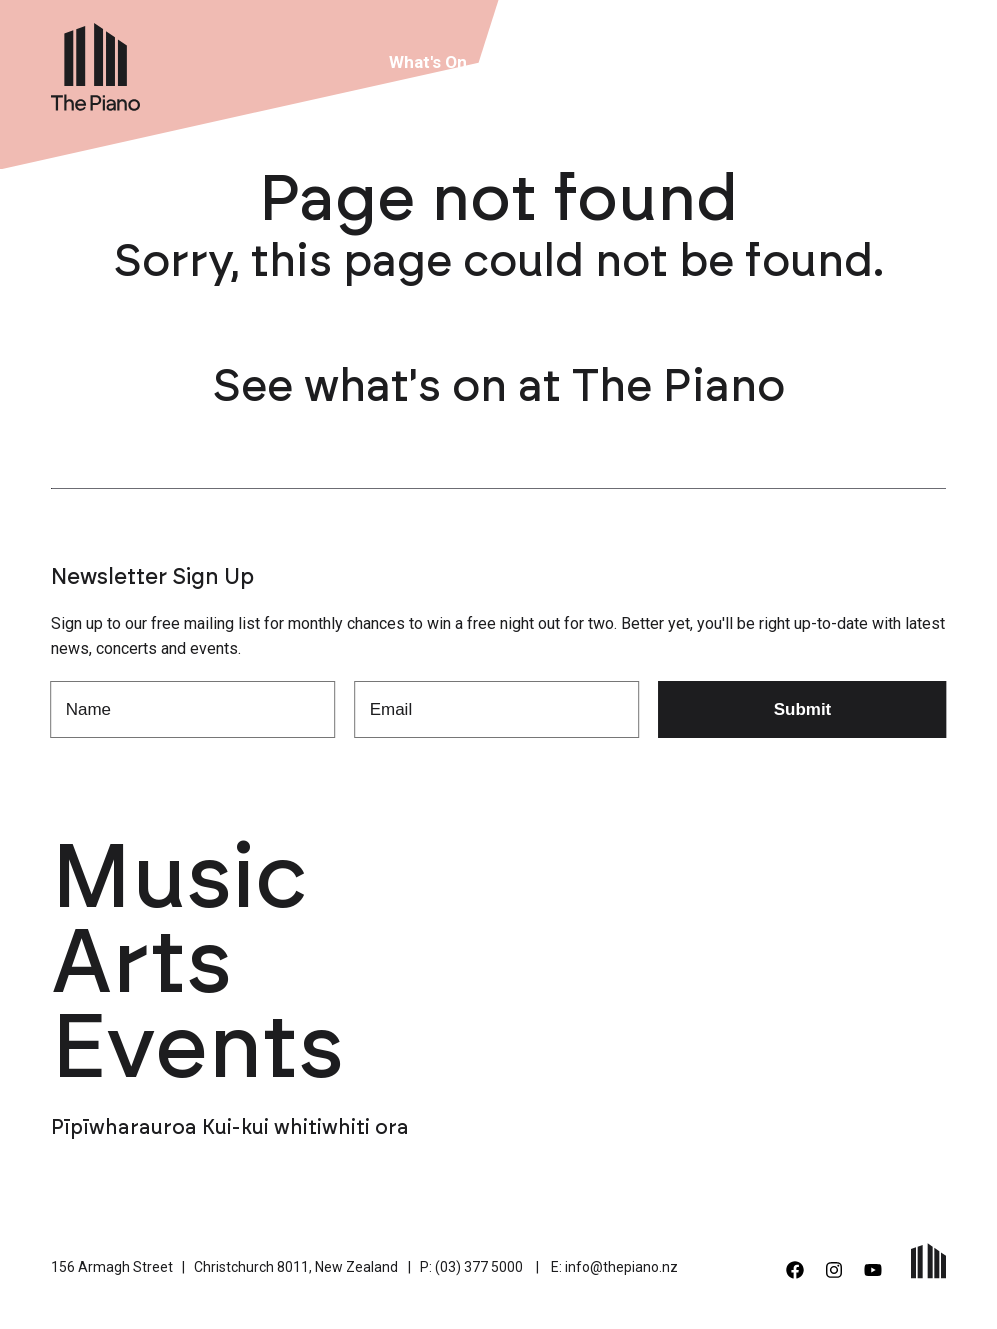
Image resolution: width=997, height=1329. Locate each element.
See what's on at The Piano (498, 387)
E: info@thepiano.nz (614, 1267)
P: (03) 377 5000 (471, 1267)
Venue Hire (541, 62)
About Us (651, 62)
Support (749, 62)
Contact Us (856, 62)
